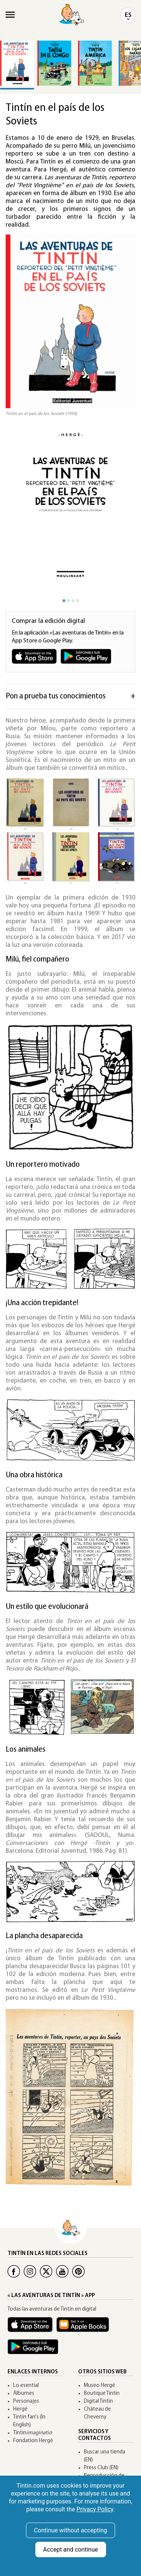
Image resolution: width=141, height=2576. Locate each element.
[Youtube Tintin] (62, 2271)
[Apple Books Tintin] (84, 2328)
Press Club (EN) (101, 2468)
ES (128, 15)
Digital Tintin (98, 2401)
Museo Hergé (99, 2385)
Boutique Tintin (102, 2393)
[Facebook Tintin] (14, 2271)
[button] (118, 511)
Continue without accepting (70, 2530)
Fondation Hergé (33, 2441)
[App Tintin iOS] (32, 2328)
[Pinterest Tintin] (78, 2271)
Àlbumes (23, 2393)
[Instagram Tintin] (30, 2271)
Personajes (26, 2401)
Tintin (32, 2433)
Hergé (20, 2409)
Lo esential (26, 2385)
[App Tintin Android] (35, 2350)
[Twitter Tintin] (46, 2271)
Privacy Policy (94, 2509)
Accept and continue (70, 2549)
